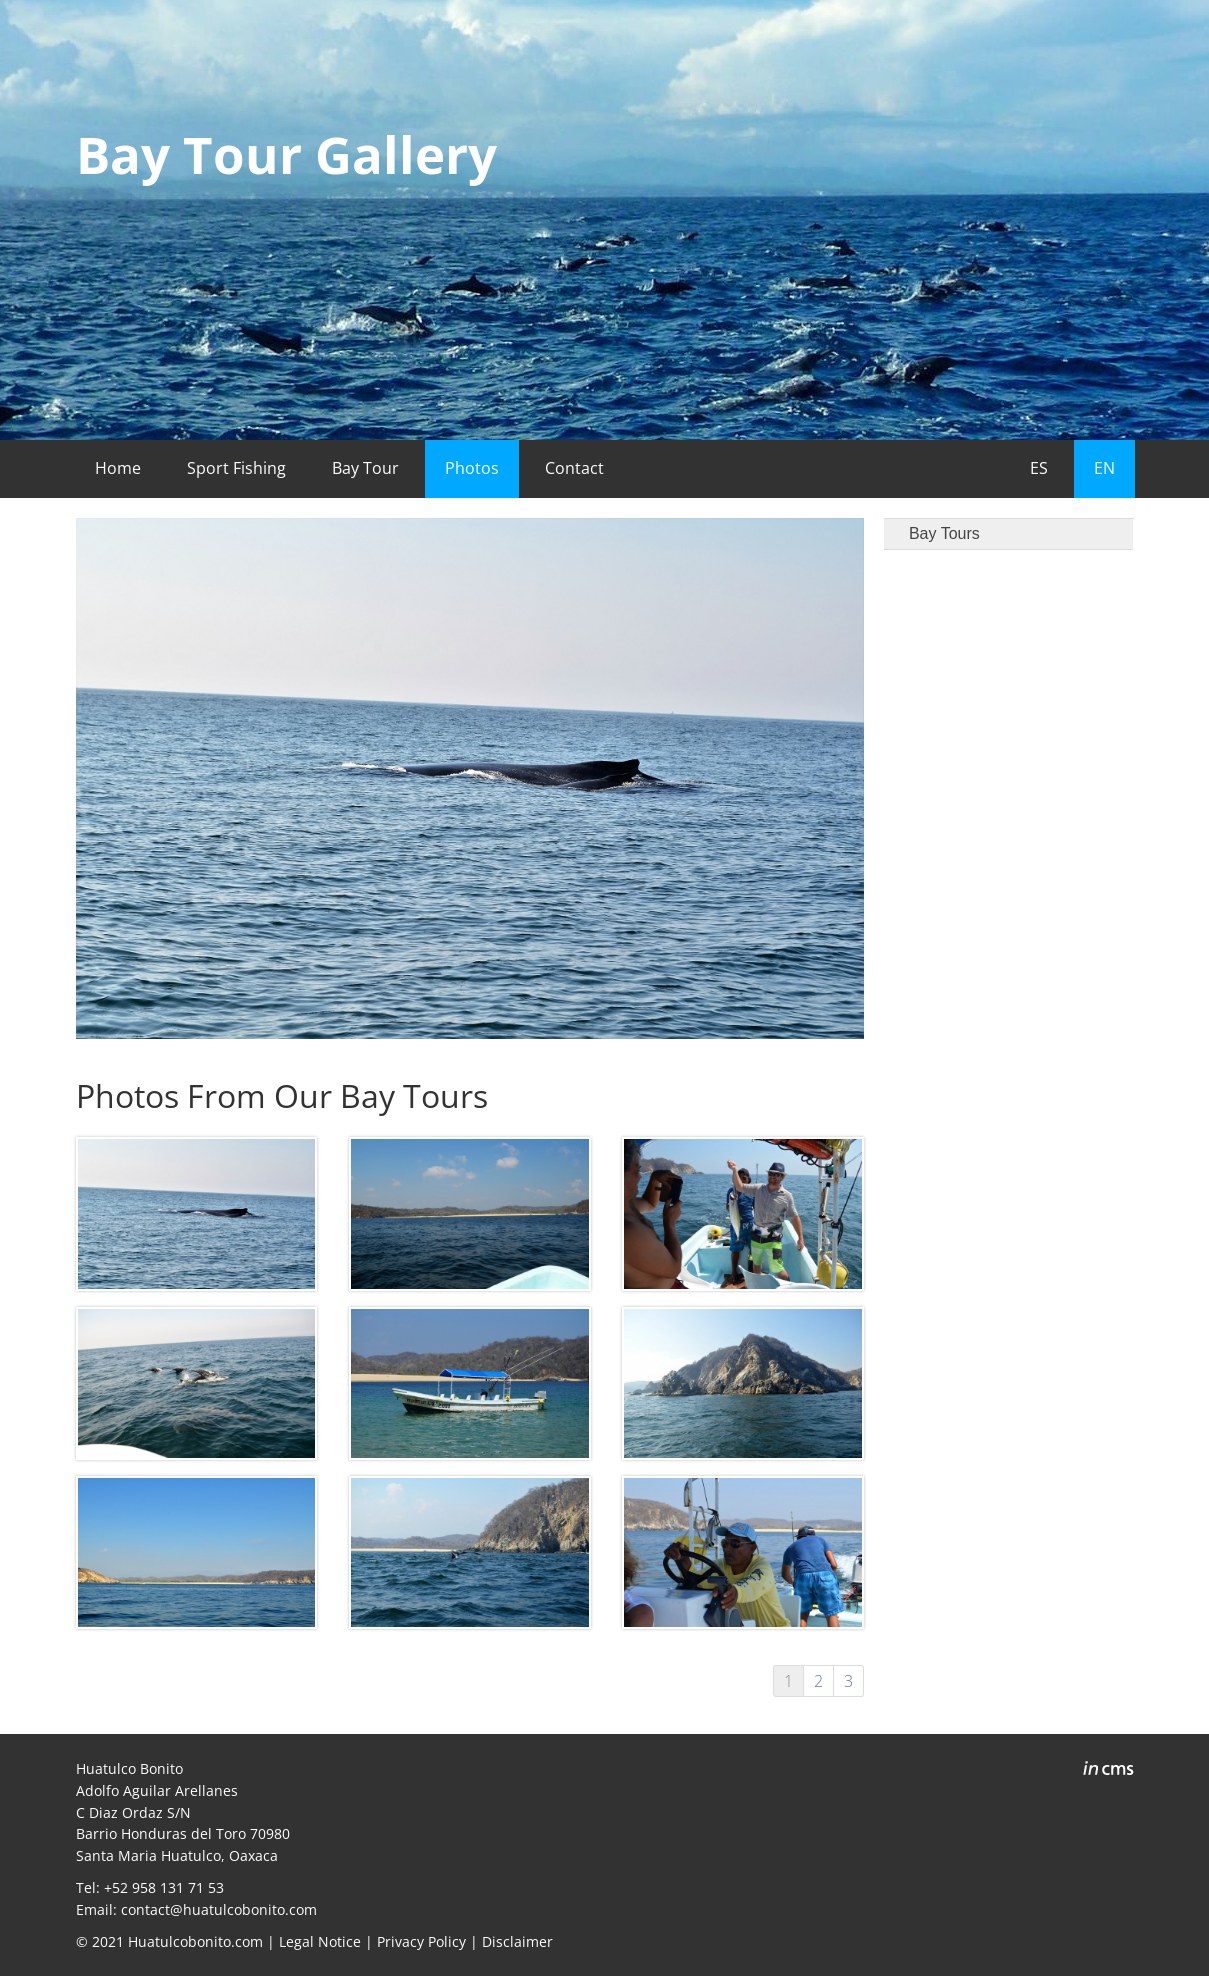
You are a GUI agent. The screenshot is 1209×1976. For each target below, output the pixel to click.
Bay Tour (365, 468)
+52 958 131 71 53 (164, 1887)
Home (118, 468)
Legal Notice (320, 1941)
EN (1104, 468)
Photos (472, 468)
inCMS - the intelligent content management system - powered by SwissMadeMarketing (1108, 1771)
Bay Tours (944, 533)
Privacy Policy (421, 1941)
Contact (574, 468)
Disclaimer (517, 1941)
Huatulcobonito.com (195, 1941)
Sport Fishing (236, 468)
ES (1039, 468)
